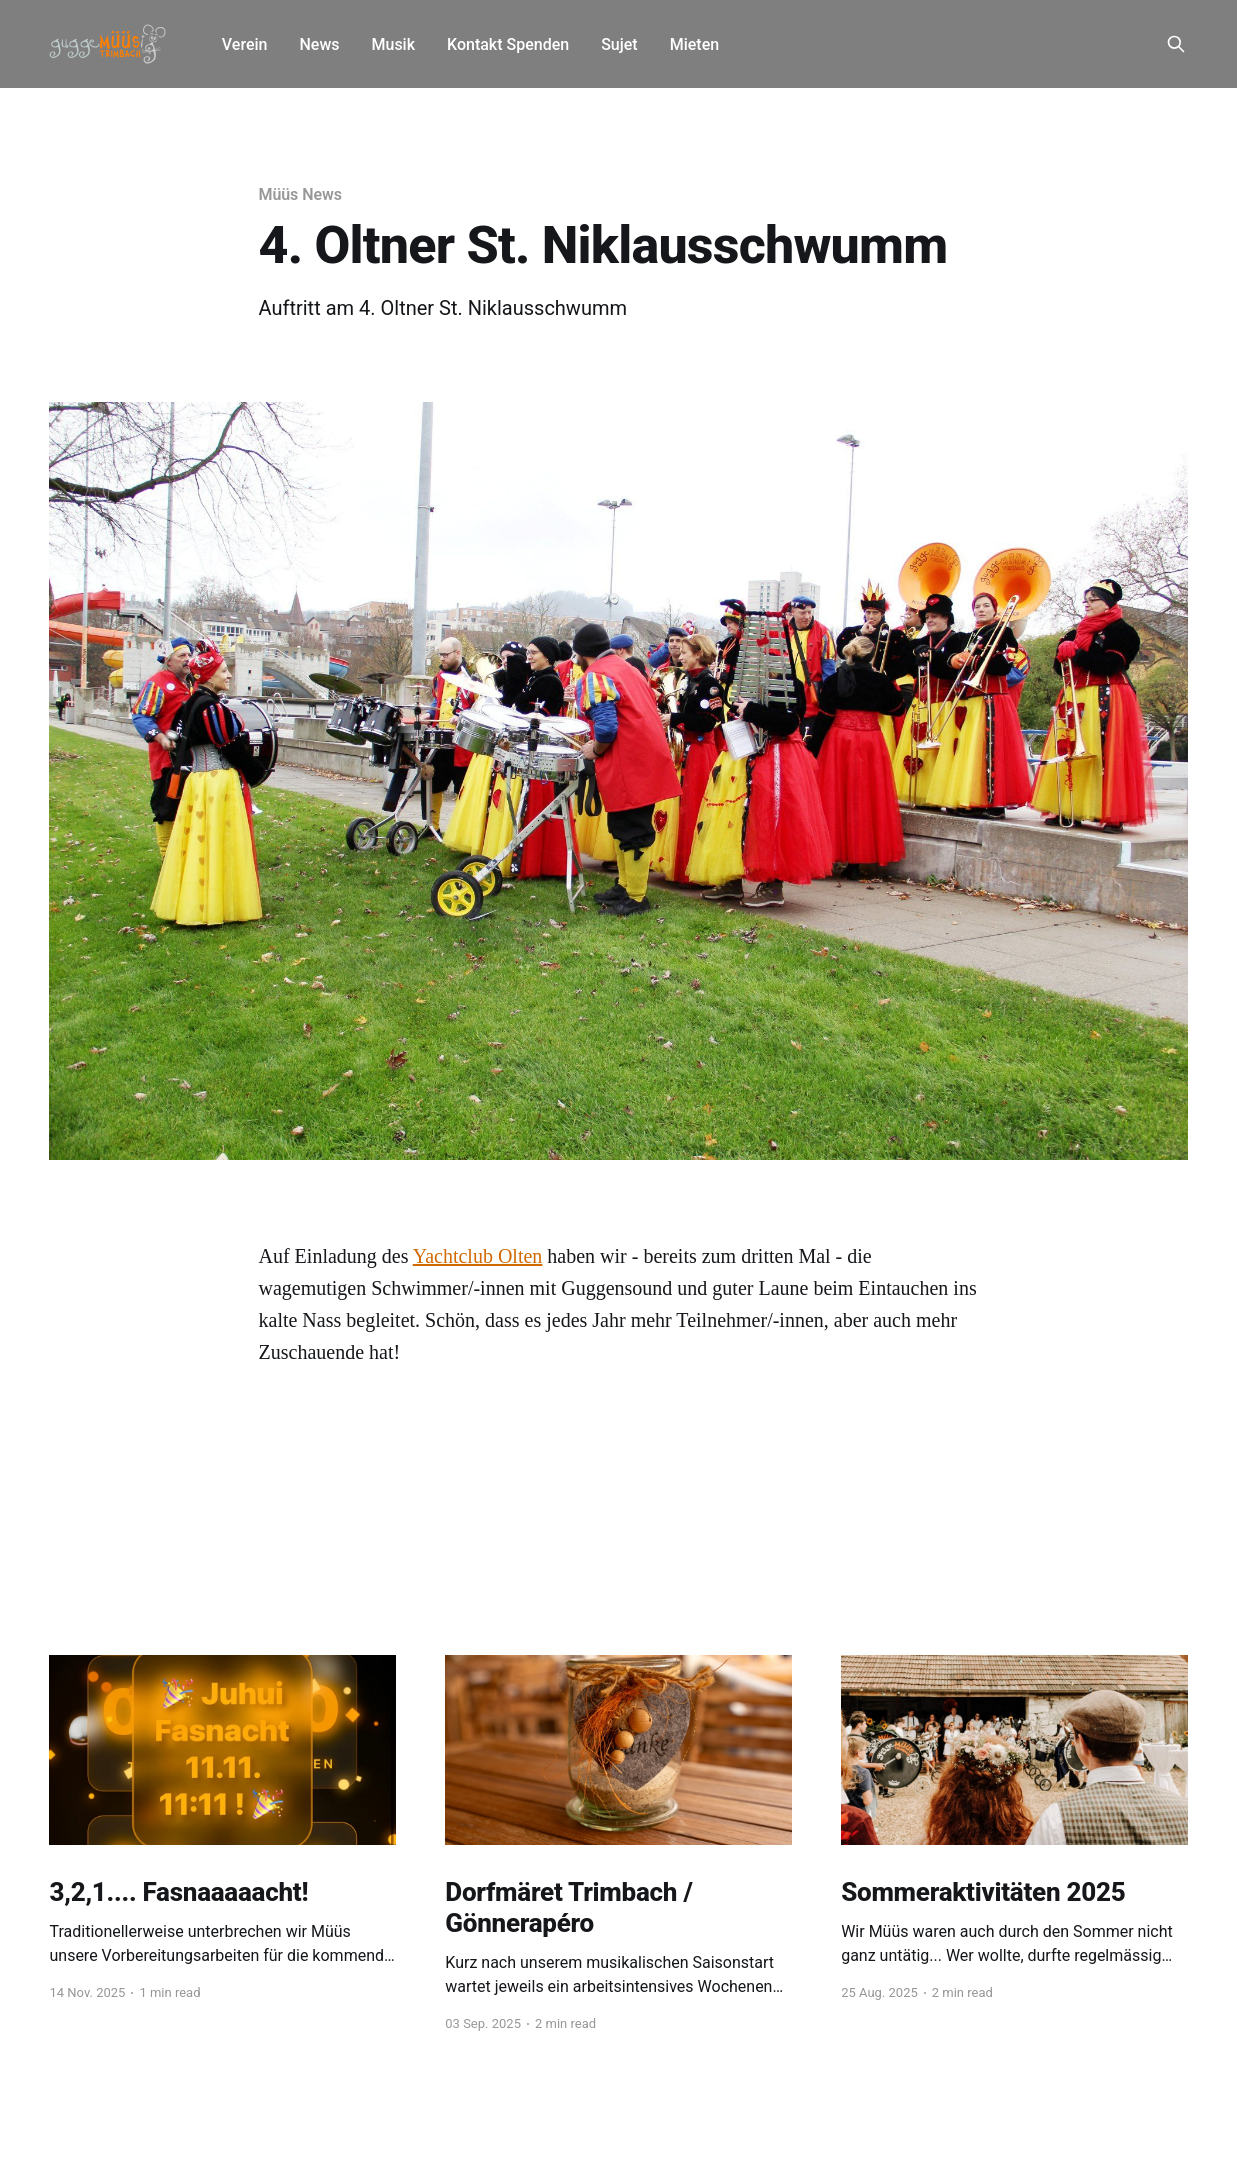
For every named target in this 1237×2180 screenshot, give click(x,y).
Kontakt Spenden (508, 44)
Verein (245, 44)
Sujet (619, 44)
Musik (393, 44)
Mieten (694, 44)
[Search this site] (1176, 44)
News (319, 44)
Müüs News (300, 194)
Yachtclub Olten (478, 1256)
